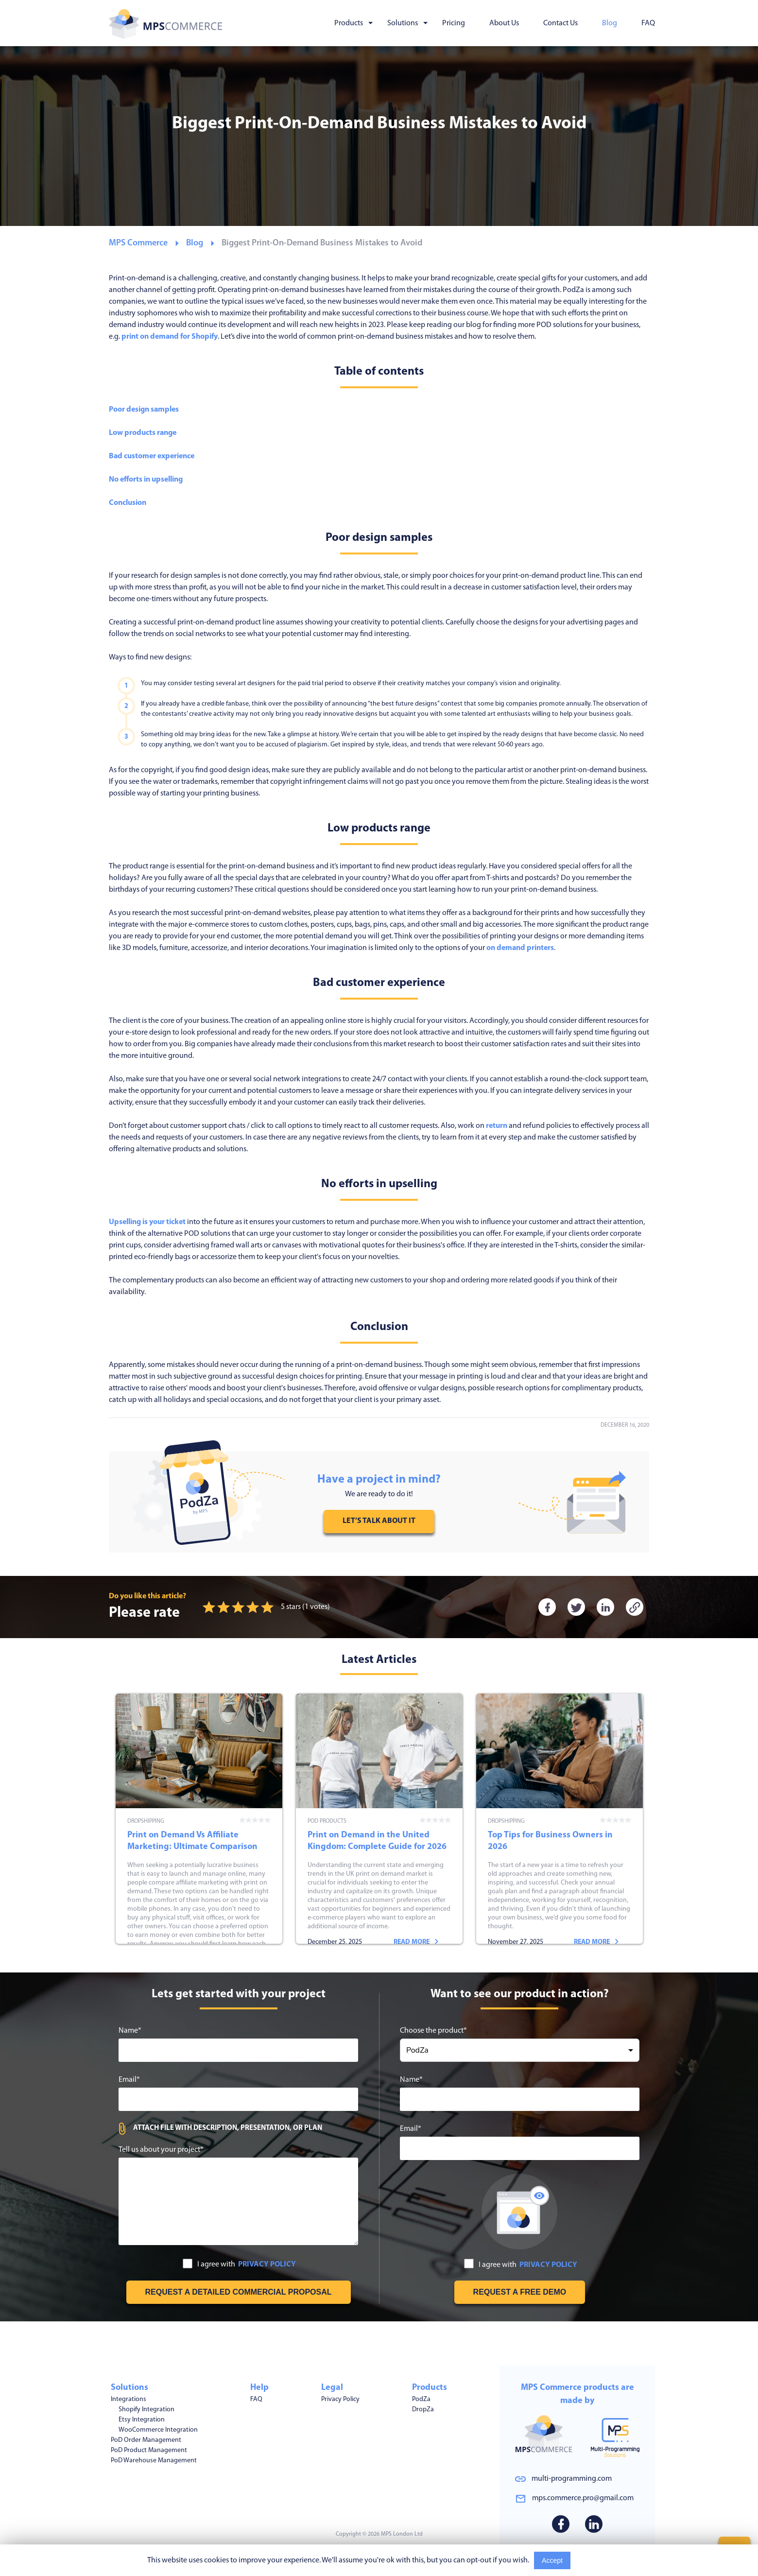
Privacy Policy (340, 2399)
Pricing (453, 23)
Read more (235, 1968)
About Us (504, 23)
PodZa (421, 2399)
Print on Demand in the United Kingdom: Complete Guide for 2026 (379, 1841)
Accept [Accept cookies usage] (552, 2560)
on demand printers (520, 948)
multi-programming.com (572, 2479)
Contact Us (560, 23)
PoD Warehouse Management (154, 2460)
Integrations (128, 2399)
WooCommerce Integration (158, 2430)
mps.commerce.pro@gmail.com (583, 2498)
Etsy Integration (142, 2419)
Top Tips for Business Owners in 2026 (559, 1841)
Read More (593, 2560)
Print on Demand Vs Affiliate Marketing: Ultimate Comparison (199, 1841)
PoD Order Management (146, 2440)
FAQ (648, 23)
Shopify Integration (146, 2409)
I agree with (239, 2309)
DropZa (423, 2409)
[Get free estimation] (238, 2336)
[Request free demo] (520, 2336)
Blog (609, 23)
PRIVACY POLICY (267, 2309)
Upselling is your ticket (147, 1222)
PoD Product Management (149, 2450)
